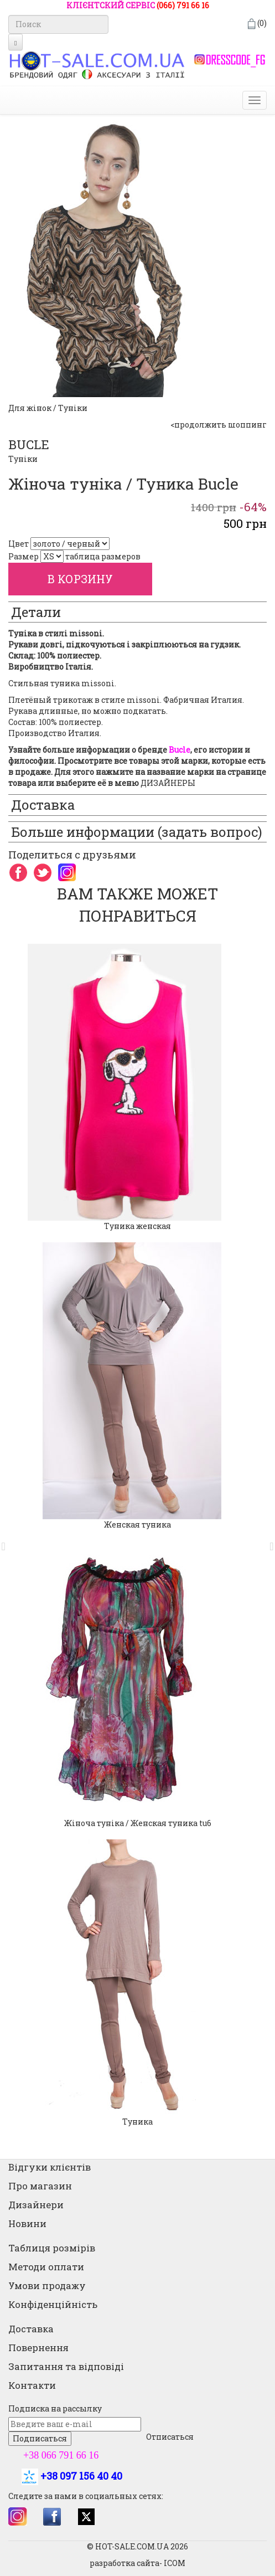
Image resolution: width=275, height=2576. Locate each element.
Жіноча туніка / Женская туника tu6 (137, 1823)
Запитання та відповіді (66, 2366)
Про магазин (40, 2185)
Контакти (32, 2385)
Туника (137, 2121)
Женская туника (137, 1524)
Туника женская (137, 1226)
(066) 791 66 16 (183, 5)
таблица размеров (103, 556)
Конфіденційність (52, 2304)
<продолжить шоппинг (218, 424)
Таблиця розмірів (51, 2247)
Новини (27, 2223)
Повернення (38, 2347)
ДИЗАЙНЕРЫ (168, 783)
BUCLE (28, 444)
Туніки (23, 459)
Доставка (31, 2328)
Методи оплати (46, 2266)
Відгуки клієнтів (49, 2167)
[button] (7, 1540)
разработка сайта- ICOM (137, 2563)
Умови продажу (47, 2285)
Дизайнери (36, 2204)
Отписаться (170, 2436)
